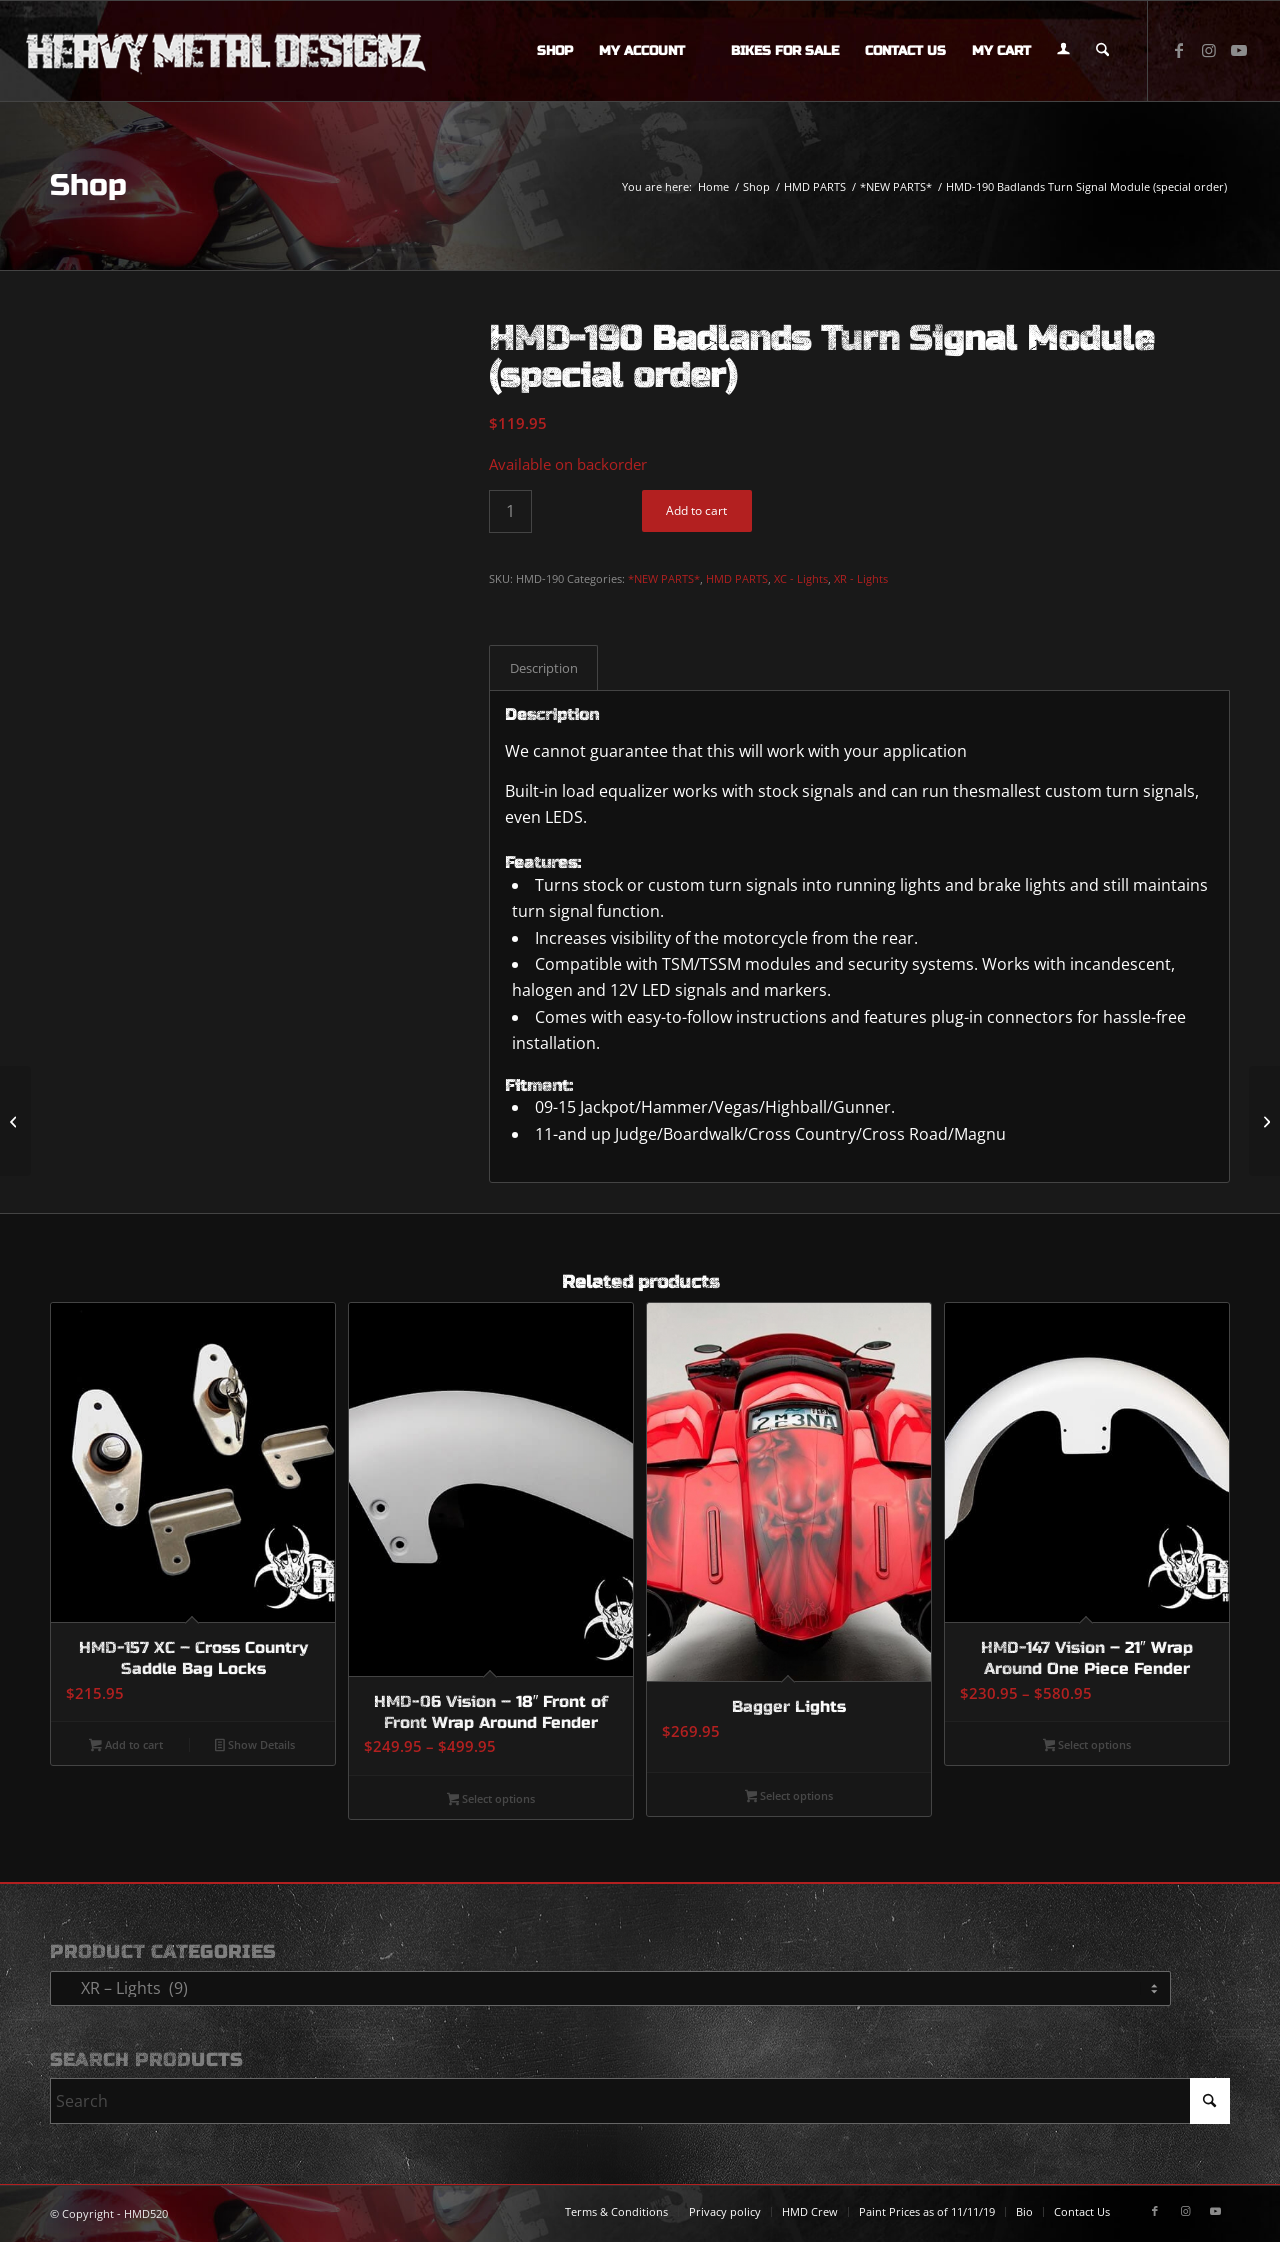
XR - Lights (861, 578)
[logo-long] (226, 51)
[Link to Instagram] (1209, 50)
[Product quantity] (510, 511)
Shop (88, 185)
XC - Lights (801, 578)
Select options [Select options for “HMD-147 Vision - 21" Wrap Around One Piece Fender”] (1087, 1746)
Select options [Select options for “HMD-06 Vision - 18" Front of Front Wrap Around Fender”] (491, 1800)
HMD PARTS (737, 578)
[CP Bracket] (1264, 1121)
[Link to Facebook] (1179, 50)
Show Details (255, 1746)
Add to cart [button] (126, 1746)
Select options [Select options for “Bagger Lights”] (789, 1797)
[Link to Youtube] (1239, 50)
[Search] (1102, 51)
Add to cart (696, 510)
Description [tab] (544, 668)
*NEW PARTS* (664, 578)
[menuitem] (555, 51)
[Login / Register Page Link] (1063, 51)
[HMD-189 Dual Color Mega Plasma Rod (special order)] (15, 1121)
